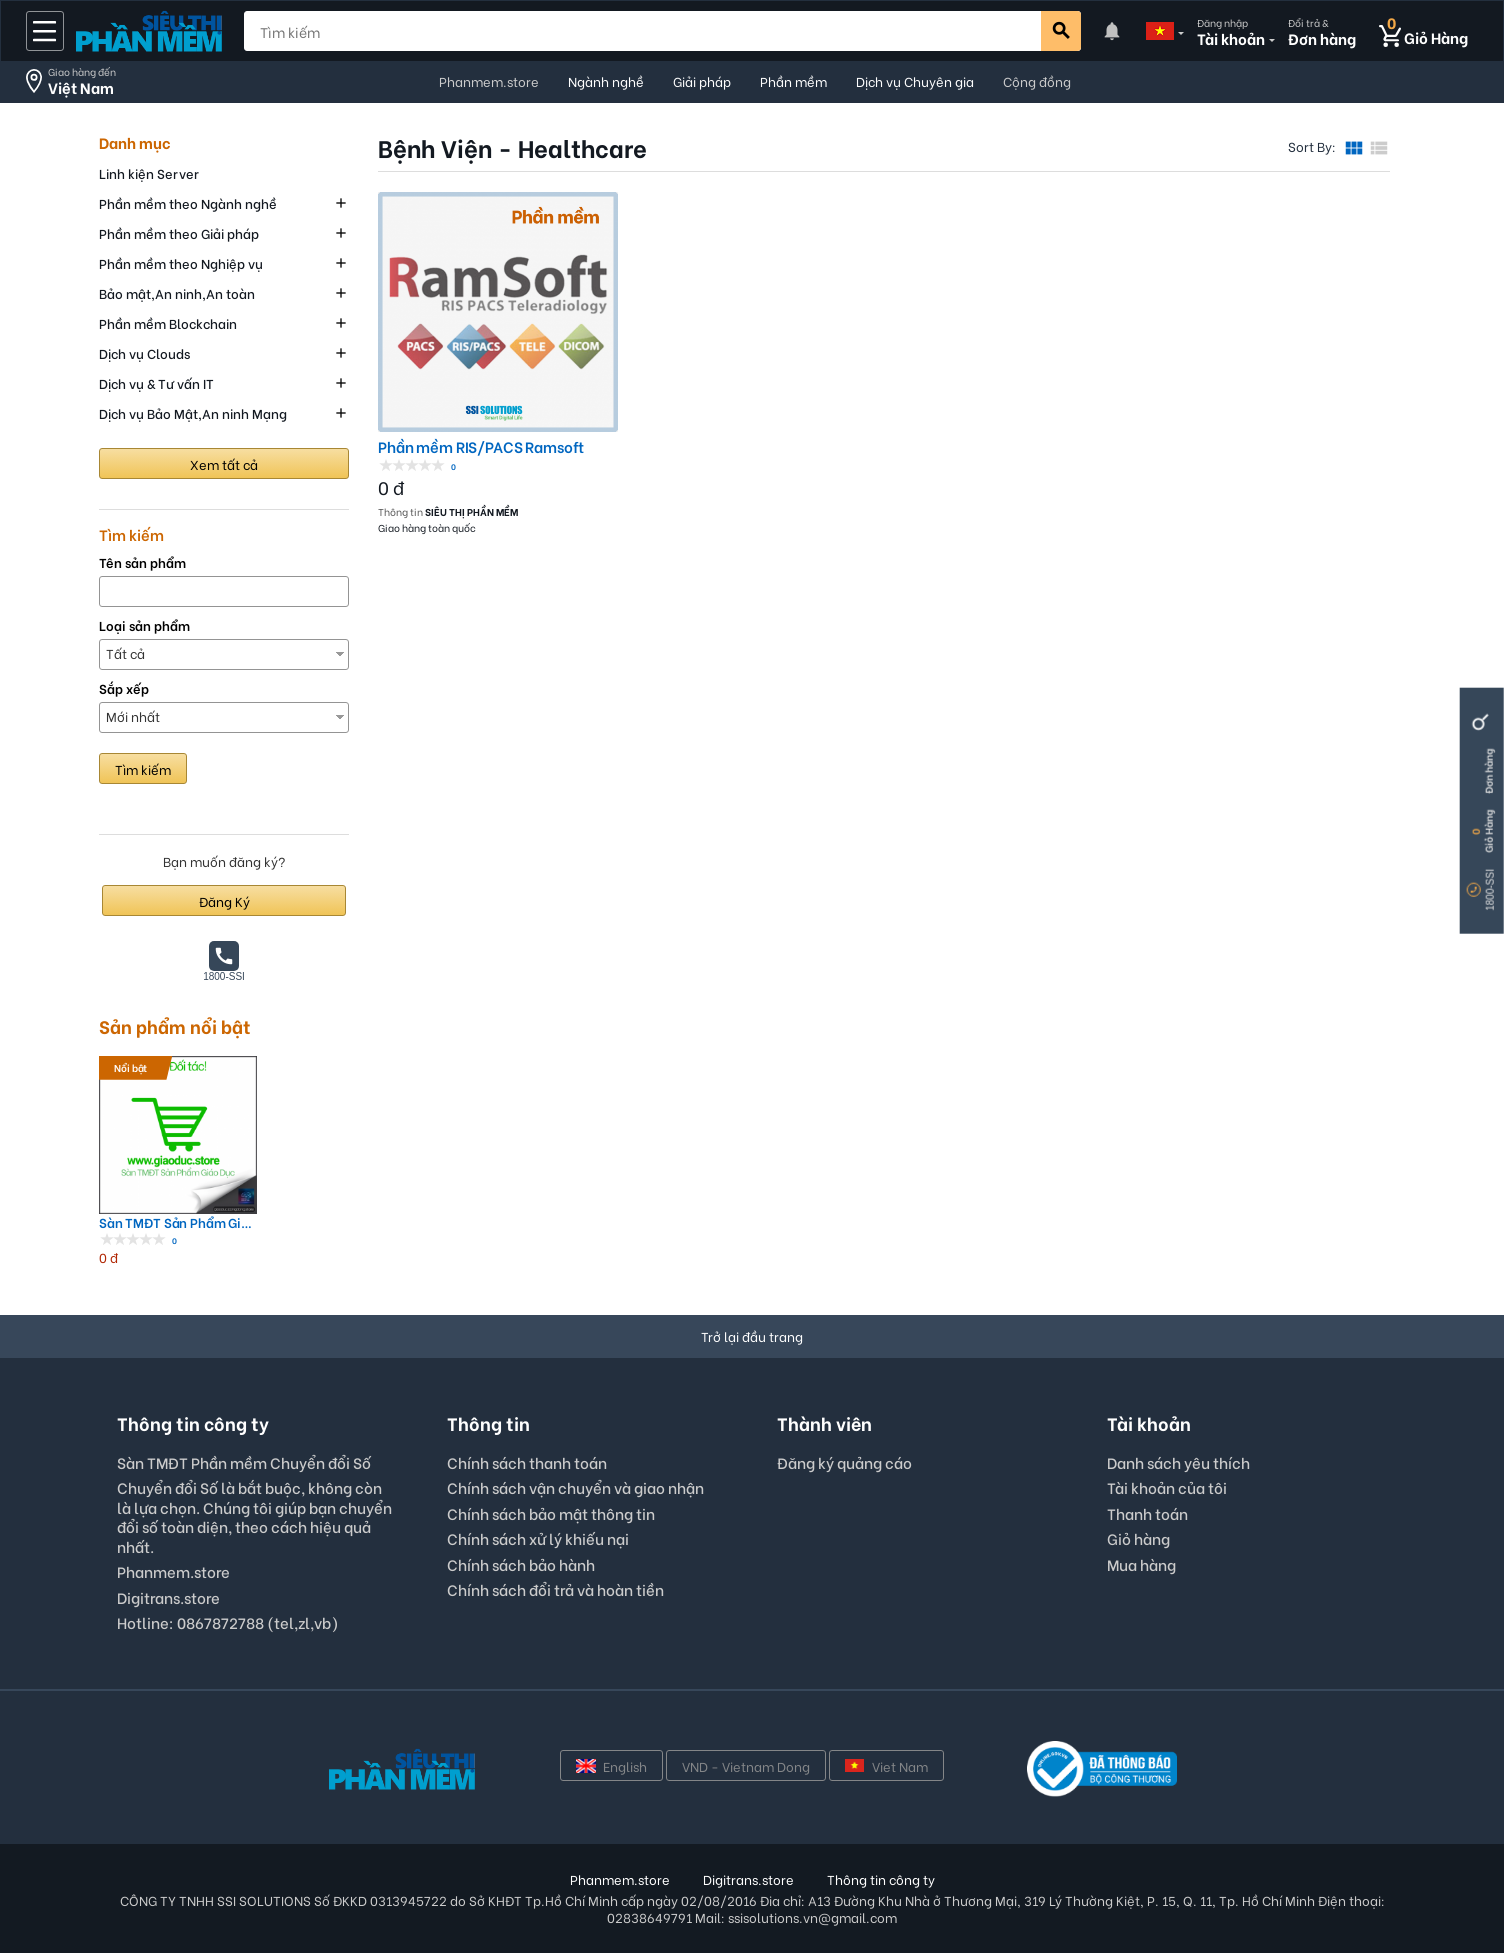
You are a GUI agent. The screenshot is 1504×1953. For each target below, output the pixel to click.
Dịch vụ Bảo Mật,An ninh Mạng (193, 412)
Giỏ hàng (1138, 1538)
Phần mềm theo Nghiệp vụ (181, 262)
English (611, 1765)
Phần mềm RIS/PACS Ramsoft (481, 446)
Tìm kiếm (143, 768)
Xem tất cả (224, 463)
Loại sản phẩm (144, 625)
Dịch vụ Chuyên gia (915, 80)
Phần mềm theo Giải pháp (179, 232)
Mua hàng (1141, 1564)
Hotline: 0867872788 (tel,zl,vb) (228, 1622)
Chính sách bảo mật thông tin (551, 1513)
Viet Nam (886, 1765)
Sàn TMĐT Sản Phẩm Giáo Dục (178, 1222)
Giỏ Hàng (1488, 831)
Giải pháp (702, 80)
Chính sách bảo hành (521, 1564)
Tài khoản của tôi (1167, 1487)
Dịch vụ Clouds (144, 352)
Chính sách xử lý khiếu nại (538, 1538)
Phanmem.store (489, 80)
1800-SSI (1490, 890)
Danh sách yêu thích (1178, 1462)
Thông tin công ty (881, 1878)
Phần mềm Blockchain (168, 322)
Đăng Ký (224, 900)
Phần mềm (793, 80)
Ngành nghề (606, 80)
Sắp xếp (124, 688)
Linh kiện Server (149, 172)
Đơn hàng (1488, 771)
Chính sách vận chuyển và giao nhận (575, 1487)
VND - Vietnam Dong (746, 1765)
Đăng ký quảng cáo (844, 1463)
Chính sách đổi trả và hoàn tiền (555, 1589)
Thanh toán (1147, 1513)
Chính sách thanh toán (527, 1462)
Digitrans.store (168, 1597)
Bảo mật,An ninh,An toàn (177, 292)
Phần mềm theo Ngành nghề (188, 202)
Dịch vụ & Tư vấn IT (156, 382)
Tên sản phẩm (142, 562)
